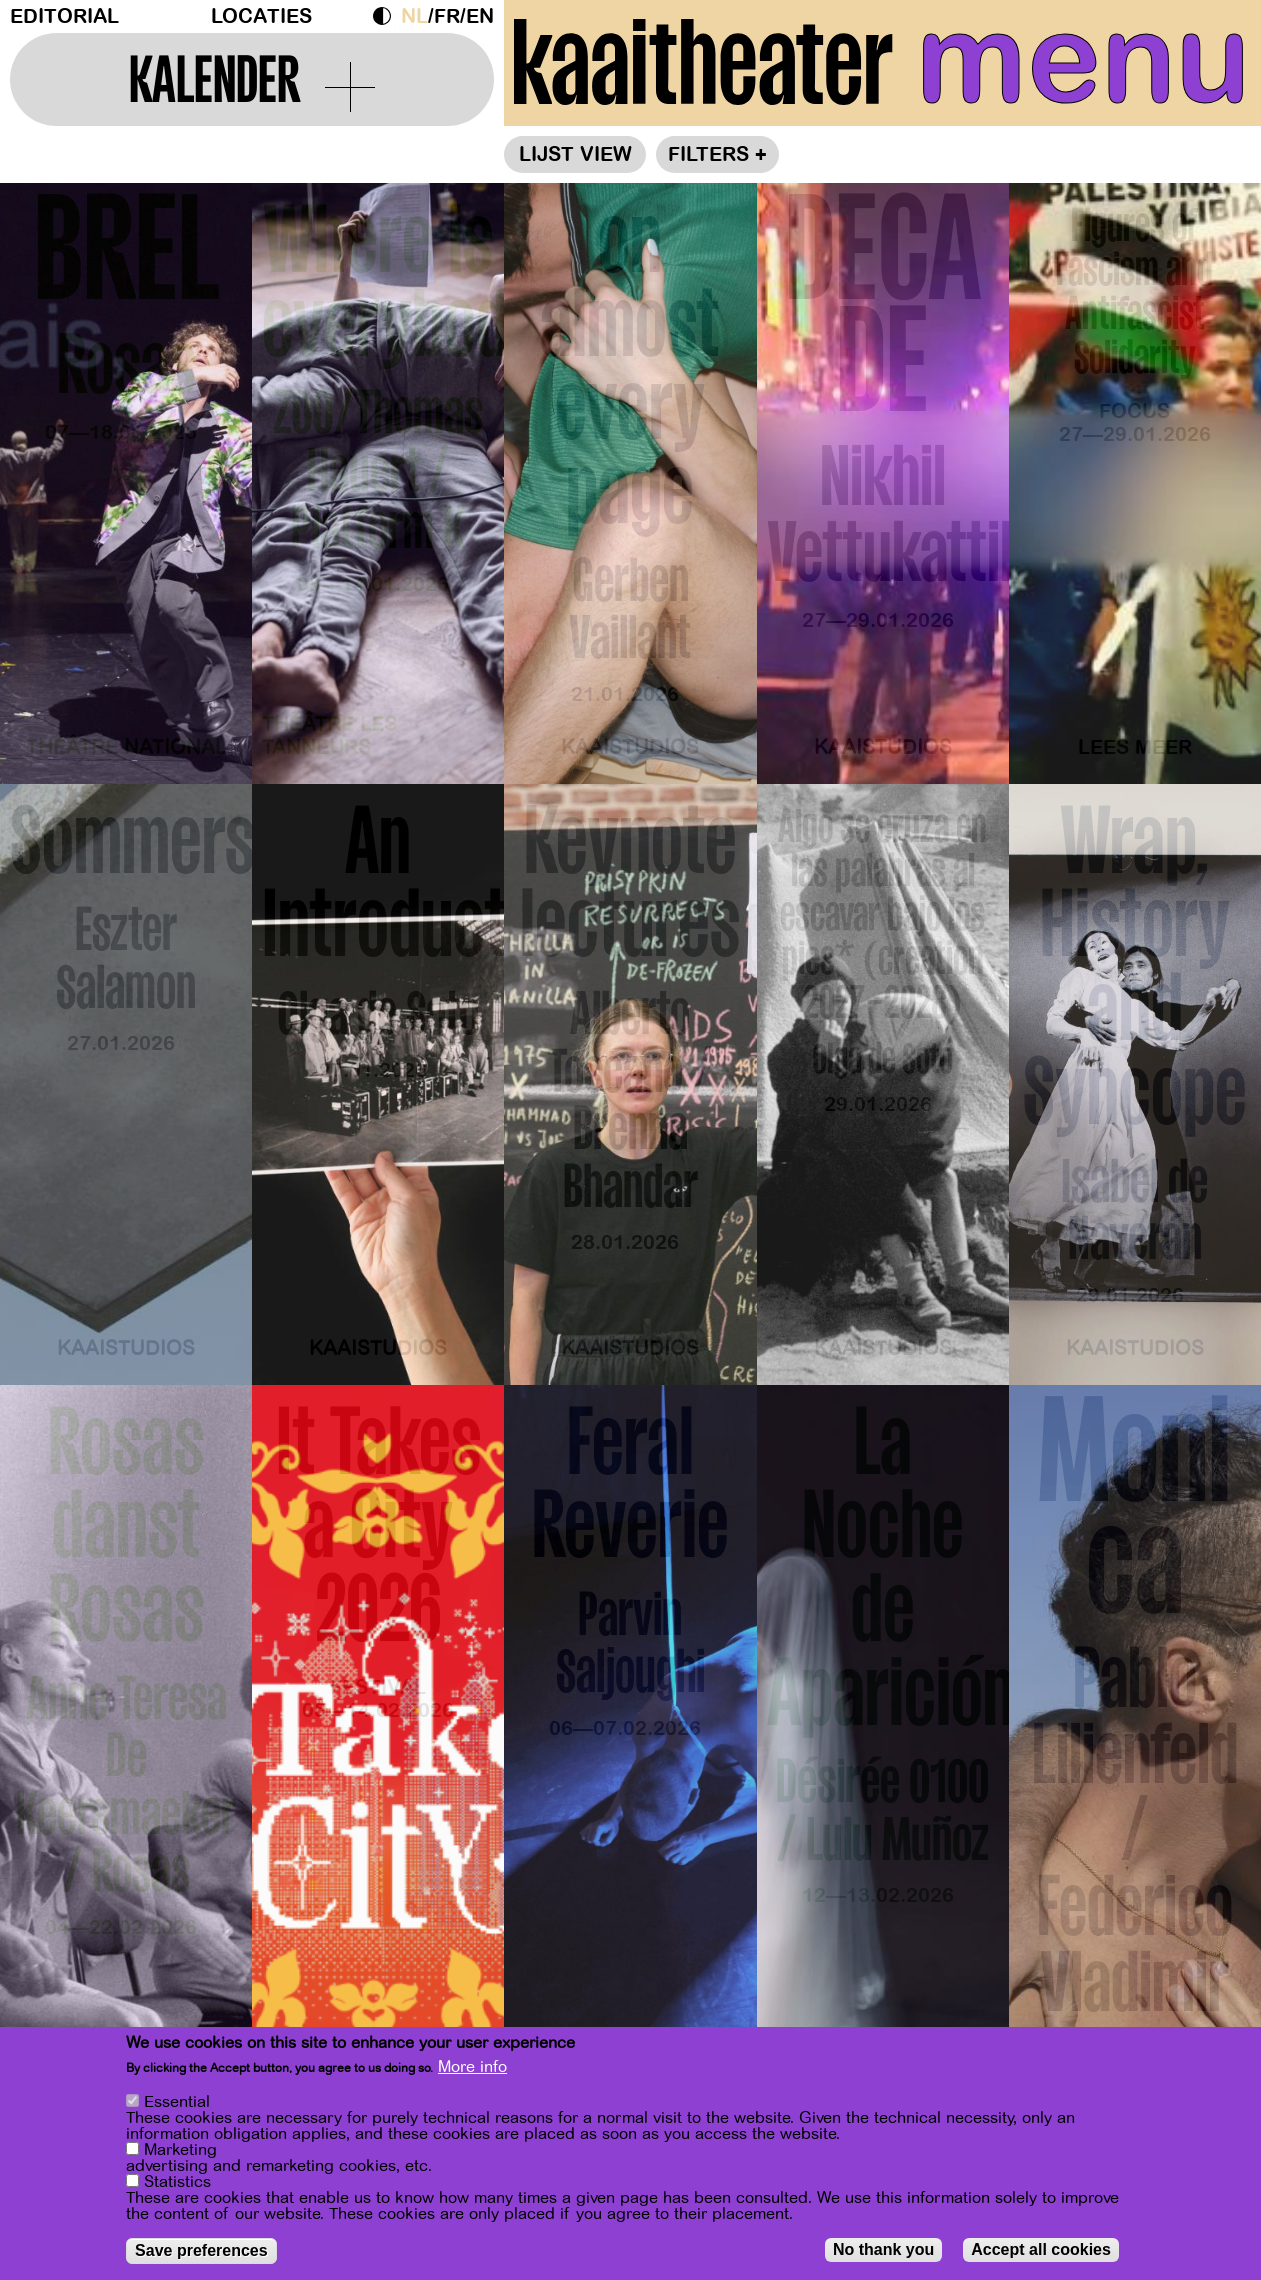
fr (447, 16)
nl (414, 16)
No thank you (883, 2252)
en (480, 16)
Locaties (261, 16)
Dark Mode (387, 16)
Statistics (177, 2185)
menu (1083, 60)
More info (472, 2070)
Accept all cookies (1041, 2252)
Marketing (180, 2153)
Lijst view (575, 154)
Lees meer (1135, 747)
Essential (177, 2105)
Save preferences (201, 2253)
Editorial (64, 16)
